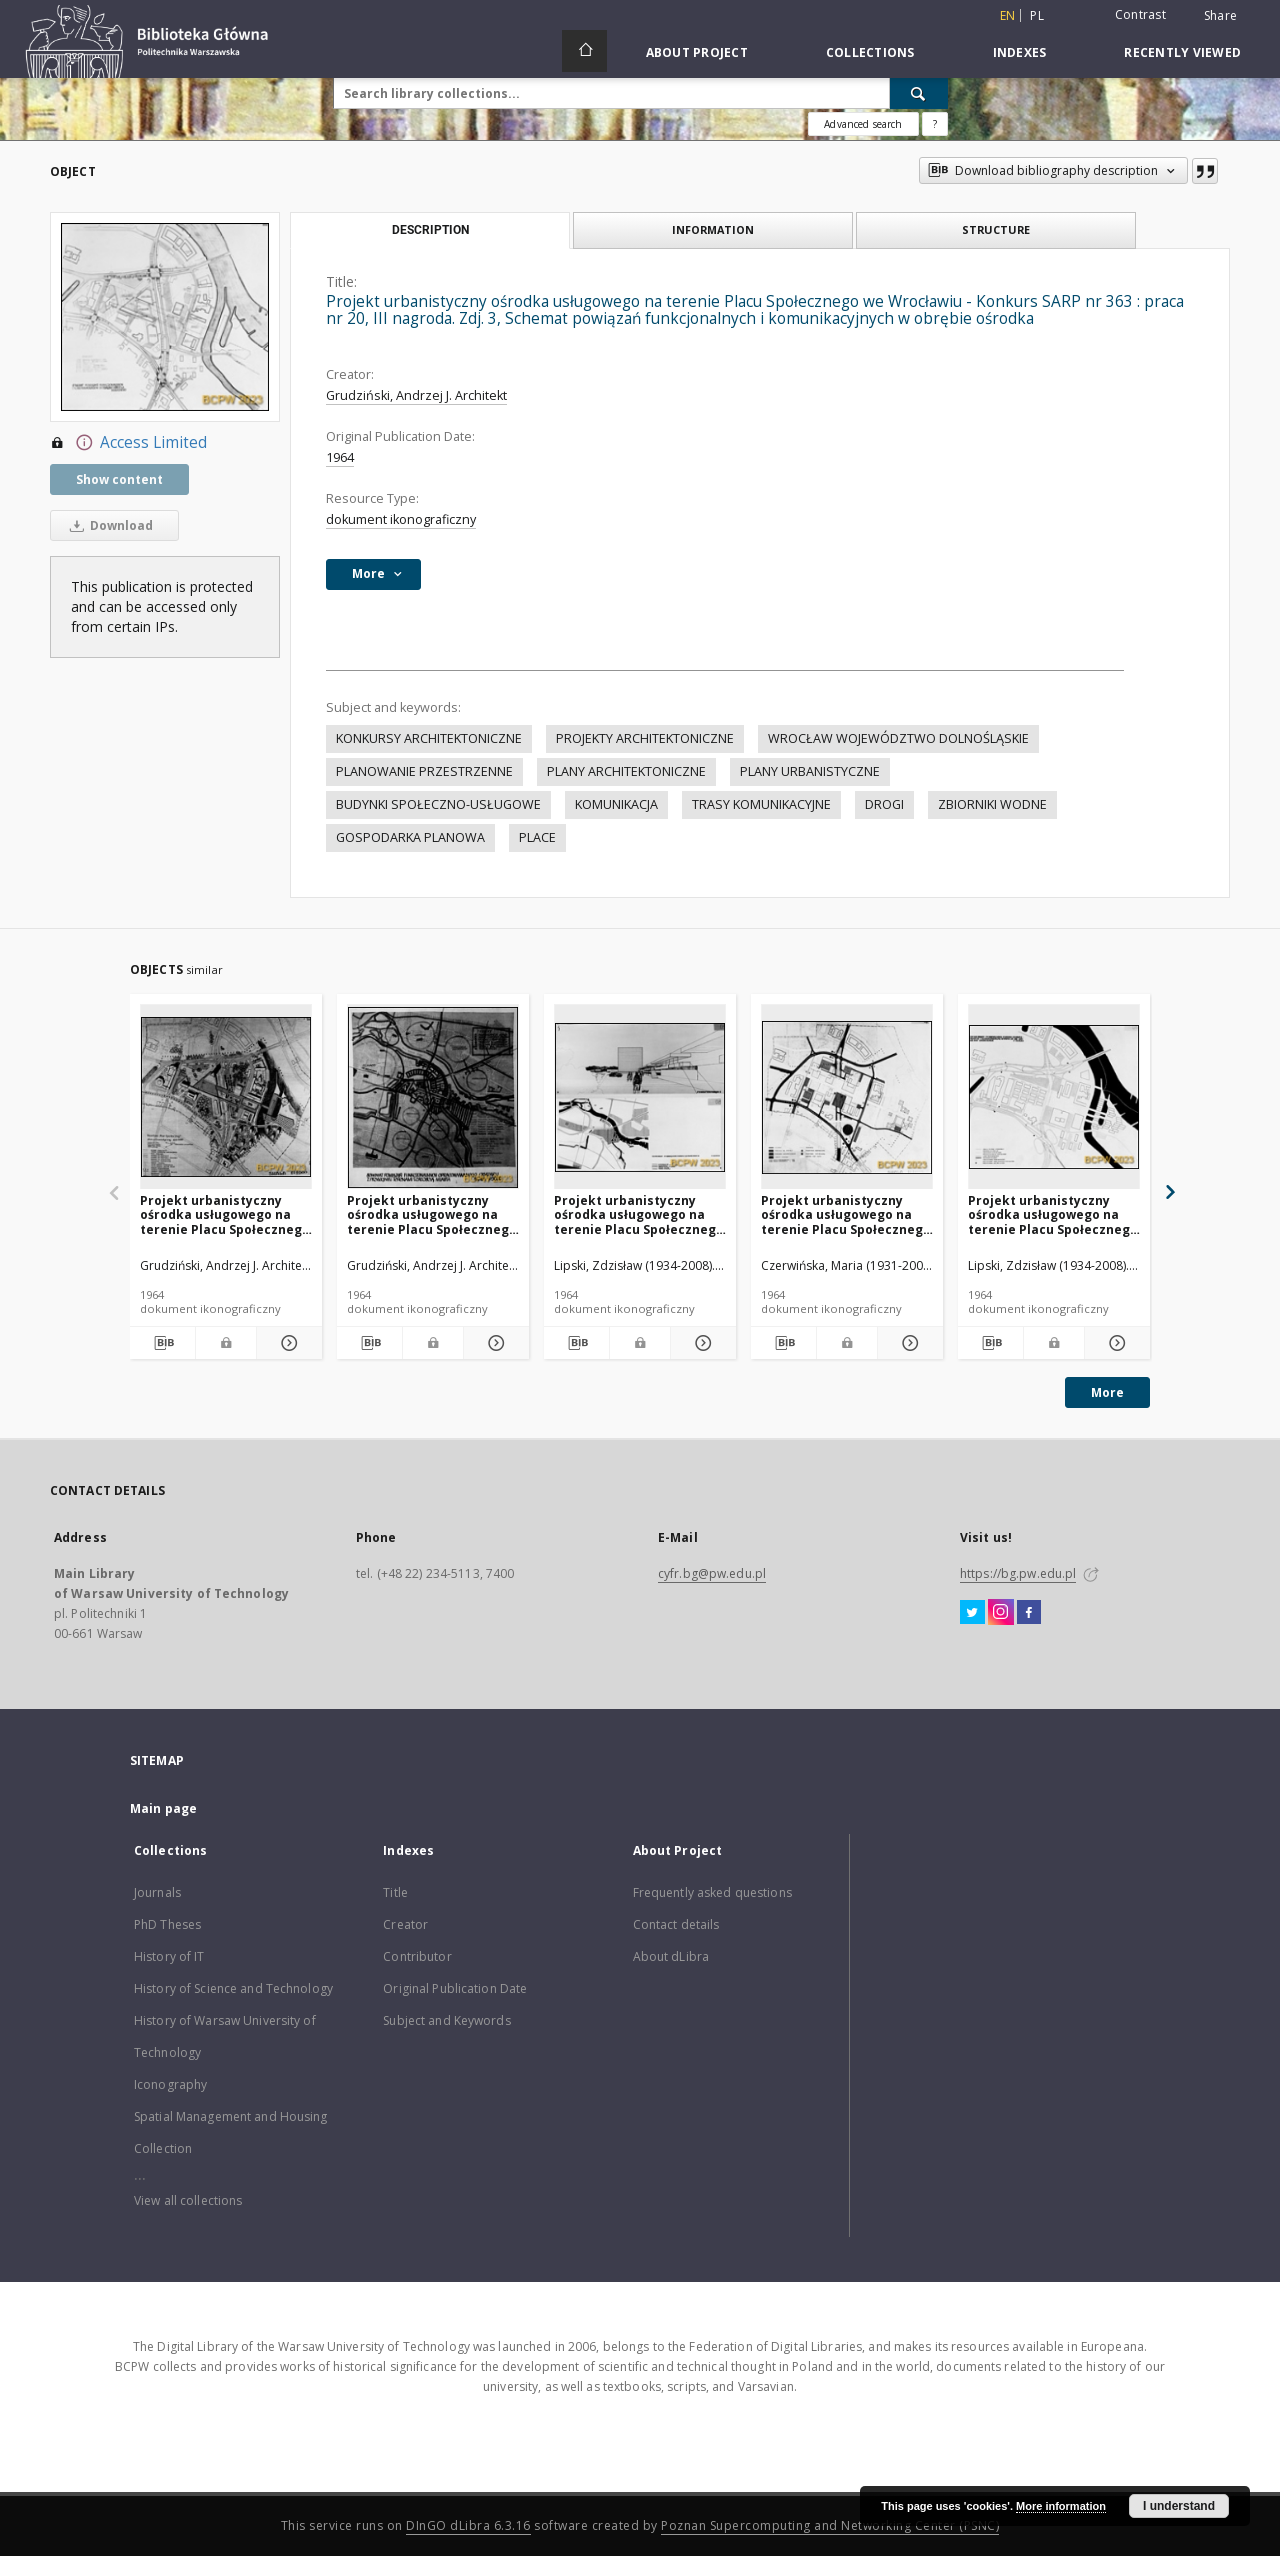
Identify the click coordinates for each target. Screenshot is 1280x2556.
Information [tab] (713, 229)
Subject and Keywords (446, 2020)
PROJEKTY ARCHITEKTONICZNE (645, 738)
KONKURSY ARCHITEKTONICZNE (429, 738)
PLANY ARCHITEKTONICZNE (626, 771)
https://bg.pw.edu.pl (1018, 1573)
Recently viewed (1182, 52)
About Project (697, 52)
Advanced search (863, 124)
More (1107, 1392)
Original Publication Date (455, 1988)
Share (1220, 16)
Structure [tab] (996, 229)
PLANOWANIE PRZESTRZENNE (424, 771)
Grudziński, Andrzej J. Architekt (416, 395)
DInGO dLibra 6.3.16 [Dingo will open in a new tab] (468, 2525)
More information (1061, 2506)
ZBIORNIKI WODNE (992, 804)
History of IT (169, 1956)
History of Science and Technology (233, 1988)
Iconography (170, 2084)
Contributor (417, 1956)
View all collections (188, 2200)
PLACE (537, 837)
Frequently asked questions (712, 1892)
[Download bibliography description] (162, 1343)
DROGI (884, 804)
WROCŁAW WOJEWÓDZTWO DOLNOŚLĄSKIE (898, 738)
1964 (340, 457)
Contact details (676, 1924)
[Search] (919, 93)
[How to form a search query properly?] (935, 124)
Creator (405, 1924)
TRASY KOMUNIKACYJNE (761, 804)
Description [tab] (430, 230)
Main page (163, 1808)
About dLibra (671, 1956)
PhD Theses (167, 1924)
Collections (870, 52)
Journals (157, 1892)
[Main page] (584, 51)
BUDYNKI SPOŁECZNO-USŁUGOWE (438, 804)
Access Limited (128, 443)
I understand (1179, 2506)
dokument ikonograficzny (401, 519)
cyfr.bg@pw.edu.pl (712, 1573)
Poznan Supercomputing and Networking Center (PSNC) (830, 2525)
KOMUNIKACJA (616, 804)
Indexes (1020, 52)
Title (395, 1892)
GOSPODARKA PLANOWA (410, 837)
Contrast (1140, 14)
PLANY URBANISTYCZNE (810, 771)
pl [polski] (1037, 15)
